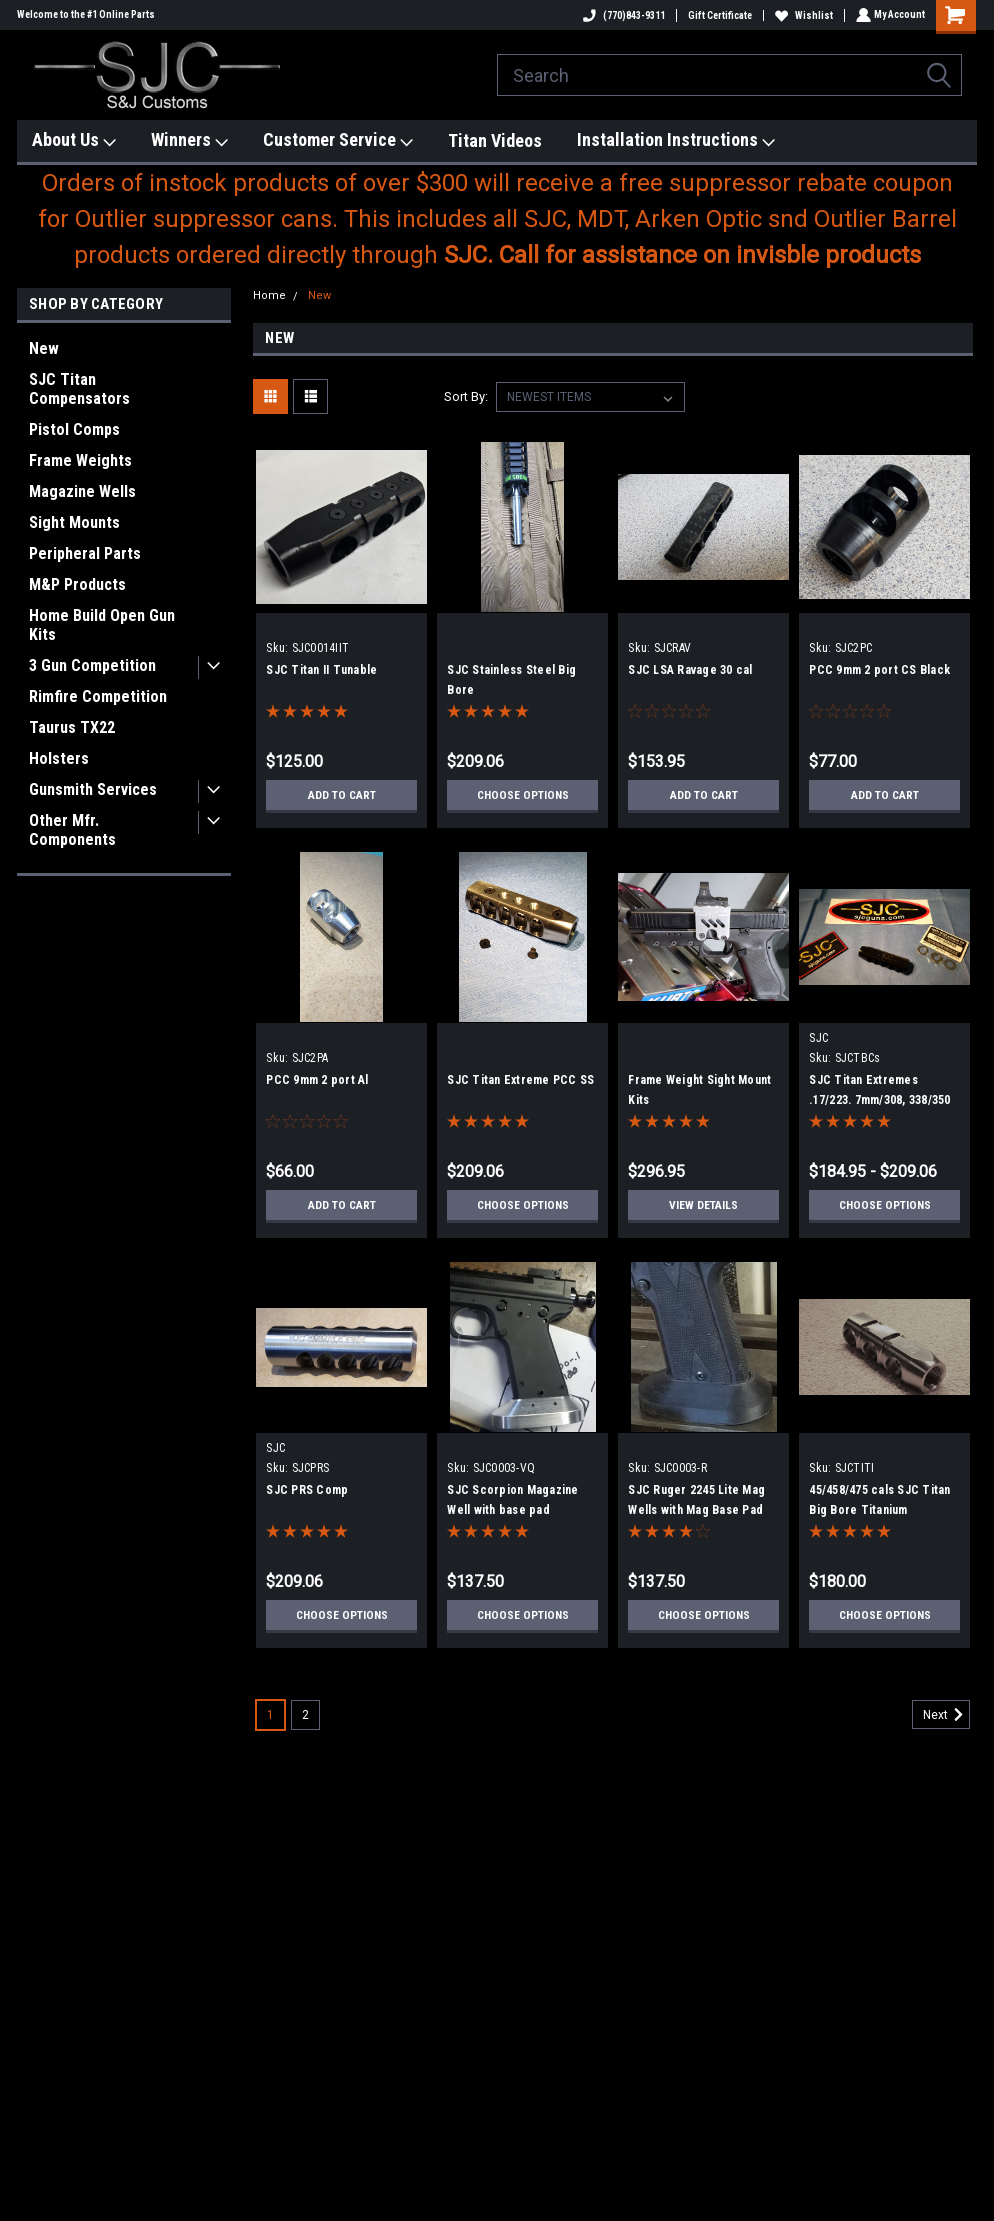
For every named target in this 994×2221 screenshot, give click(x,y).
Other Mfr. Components (72, 830)
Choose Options (523, 795)
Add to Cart (341, 795)
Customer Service (338, 140)
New (44, 348)
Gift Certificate (718, 15)
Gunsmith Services (93, 789)
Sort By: (466, 396)
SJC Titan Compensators (79, 389)
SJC (818, 1038)
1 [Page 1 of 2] (270, 1715)
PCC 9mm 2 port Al (317, 1080)
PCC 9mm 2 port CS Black (879, 670)
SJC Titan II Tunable (321, 670)
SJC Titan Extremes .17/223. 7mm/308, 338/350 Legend (879, 1100)
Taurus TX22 (72, 727)
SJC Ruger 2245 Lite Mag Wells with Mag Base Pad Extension (696, 1510)
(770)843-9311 (622, 15)
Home (269, 295)
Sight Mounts (74, 522)
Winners (189, 140)
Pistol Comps (74, 429)
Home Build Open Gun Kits (102, 625)
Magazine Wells (82, 491)
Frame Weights (80, 460)
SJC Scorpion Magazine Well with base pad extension (512, 1510)
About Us (74, 140)
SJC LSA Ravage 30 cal (690, 670)
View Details (704, 1205)
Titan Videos (495, 140)
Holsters (59, 758)
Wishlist (802, 15)
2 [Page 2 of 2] (305, 1715)
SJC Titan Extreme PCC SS (520, 1080)
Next (946, 1715)
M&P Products (77, 584)
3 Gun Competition (92, 665)
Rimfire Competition (98, 696)
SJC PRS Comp (307, 1490)
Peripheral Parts (85, 553)
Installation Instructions (676, 140)
